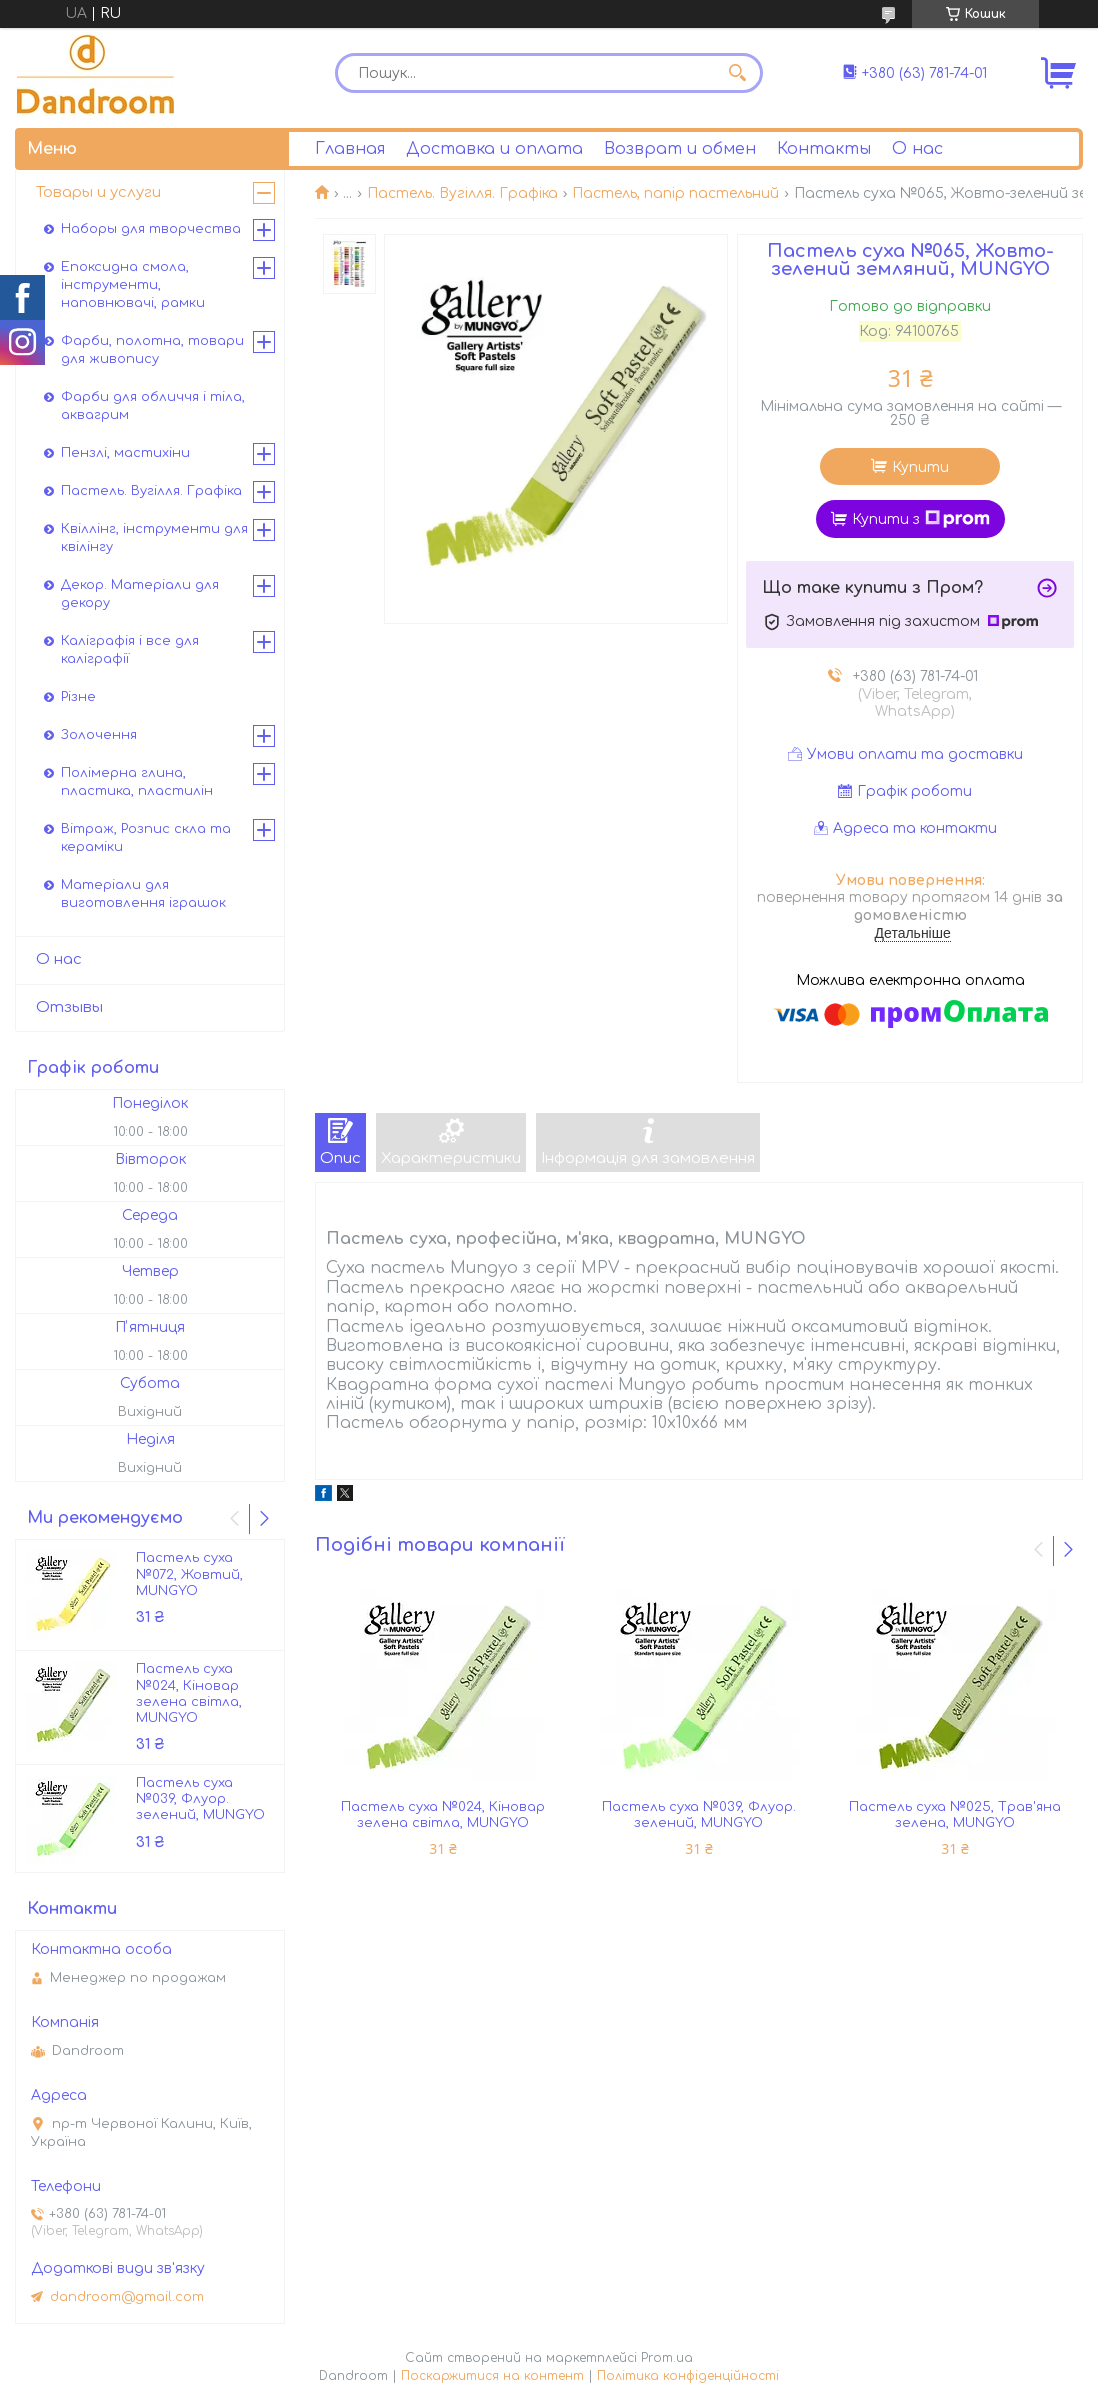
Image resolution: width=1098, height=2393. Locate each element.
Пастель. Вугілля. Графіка (462, 193)
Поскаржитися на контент (492, 2376)
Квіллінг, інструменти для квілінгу (154, 538)
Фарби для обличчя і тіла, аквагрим (153, 406)
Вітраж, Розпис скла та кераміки (146, 838)
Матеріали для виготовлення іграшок (143, 894)
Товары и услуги (98, 192)
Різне (78, 697)
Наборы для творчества (151, 229)
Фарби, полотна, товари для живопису (152, 350)
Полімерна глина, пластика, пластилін (137, 782)
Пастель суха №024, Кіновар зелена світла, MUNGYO (443, 1815)
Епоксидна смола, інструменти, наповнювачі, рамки (133, 285)
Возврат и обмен (680, 149)
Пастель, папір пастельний (675, 193)
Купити (920, 467)
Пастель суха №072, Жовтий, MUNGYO (189, 1574)
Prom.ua (667, 2358)
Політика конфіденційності (688, 2376)
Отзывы (69, 1007)
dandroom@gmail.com (127, 2297)
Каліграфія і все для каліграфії (130, 650)
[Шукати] (738, 73)
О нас (917, 149)
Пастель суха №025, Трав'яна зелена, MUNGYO (955, 1815)
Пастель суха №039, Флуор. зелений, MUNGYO (699, 1815)
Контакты (824, 149)
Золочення (99, 735)
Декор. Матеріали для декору (140, 594)
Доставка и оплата (494, 149)
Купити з (921, 519)
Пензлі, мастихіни (125, 453)
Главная (350, 149)
